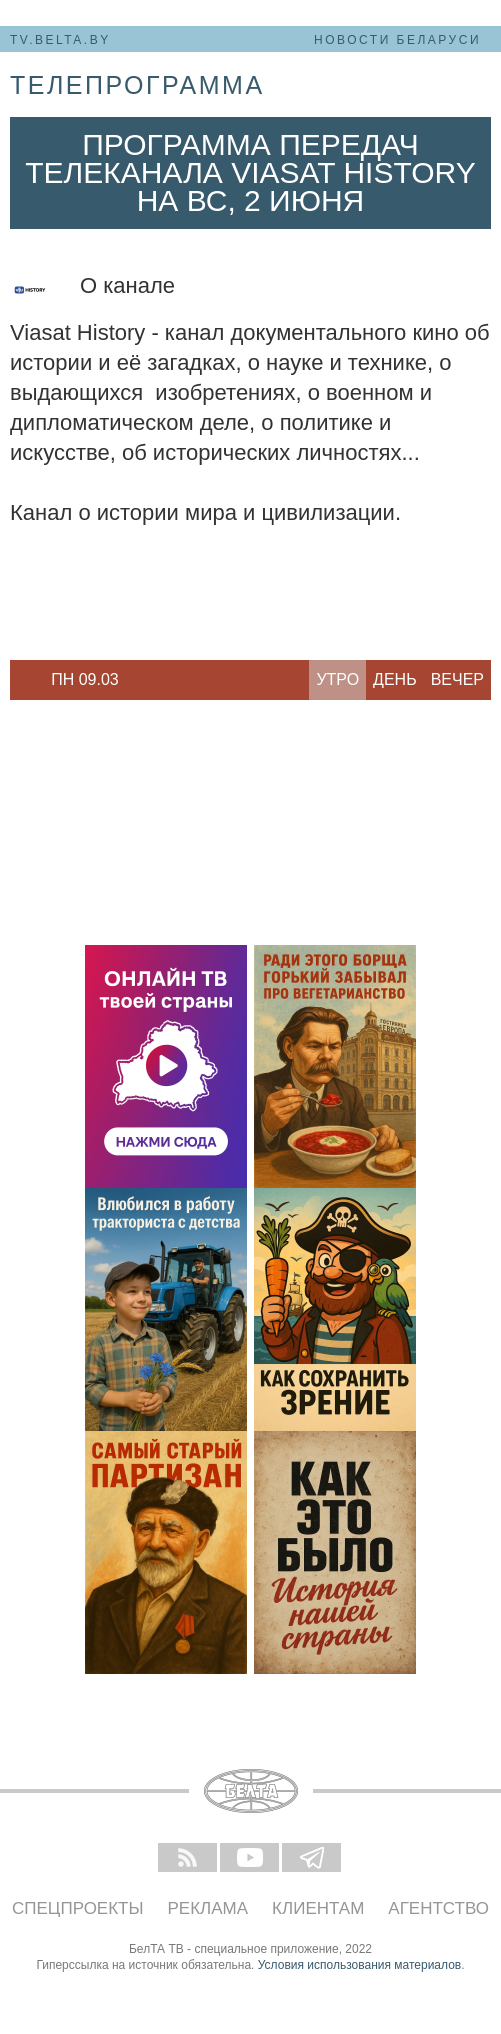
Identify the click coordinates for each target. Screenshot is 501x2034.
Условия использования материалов (359, 1965)
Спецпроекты (78, 1908)
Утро (337, 679)
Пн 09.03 (85, 679)
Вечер (457, 679)
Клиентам (318, 1908)
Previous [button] (20, 680)
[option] (85, 680)
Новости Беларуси (397, 40)
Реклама (208, 1908)
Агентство (438, 1908)
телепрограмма (137, 85)
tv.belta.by (60, 40)
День (395, 679)
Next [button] (150, 680)
